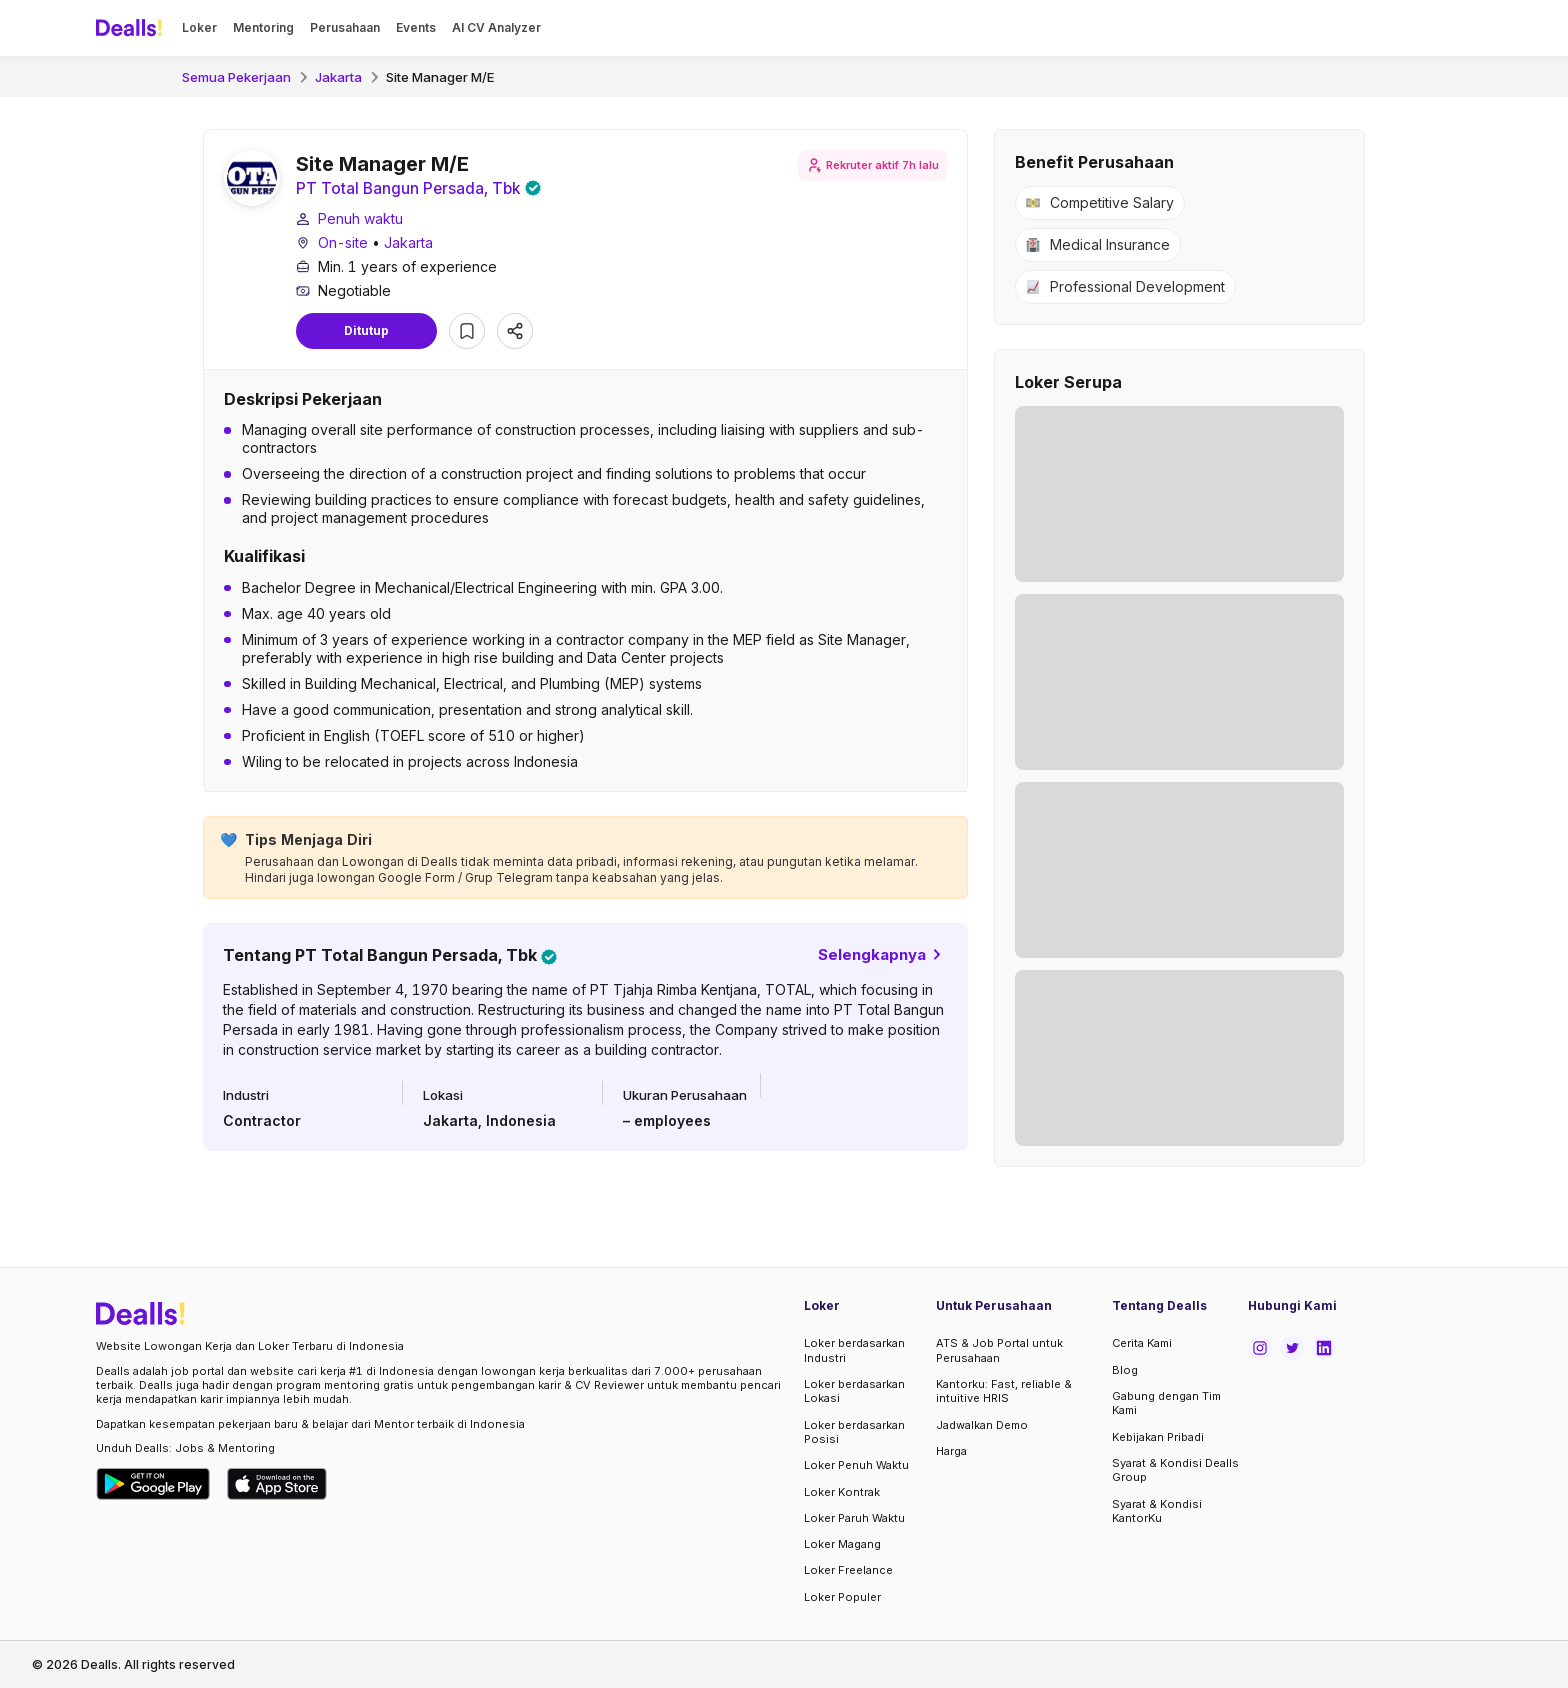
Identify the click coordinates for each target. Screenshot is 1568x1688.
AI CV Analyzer (496, 27)
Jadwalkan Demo (982, 1425)
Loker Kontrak (842, 1492)
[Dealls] (132, 28)
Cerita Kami (1142, 1343)
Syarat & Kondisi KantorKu (1157, 1511)
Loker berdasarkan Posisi (854, 1432)
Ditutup (366, 331)
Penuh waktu (360, 219)
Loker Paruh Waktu (854, 1518)
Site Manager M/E (440, 77)
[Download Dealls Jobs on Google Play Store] (153, 1484)
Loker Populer (842, 1597)
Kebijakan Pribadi (1158, 1437)
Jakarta (338, 77)
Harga (951, 1451)
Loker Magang (842, 1544)
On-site (343, 243)
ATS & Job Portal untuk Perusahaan (999, 1350)
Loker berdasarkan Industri (854, 1350)
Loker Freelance (848, 1570)
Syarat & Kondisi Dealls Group (1175, 1470)
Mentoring (263, 27)
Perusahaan (345, 27)
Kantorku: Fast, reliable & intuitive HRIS (1004, 1391)
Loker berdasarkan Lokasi (854, 1391)
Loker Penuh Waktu (856, 1465)
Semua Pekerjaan (236, 77)
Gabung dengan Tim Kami (1166, 1403)
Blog (1125, 1370)
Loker (199, 27)
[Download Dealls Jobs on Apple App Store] (277, 1484)
